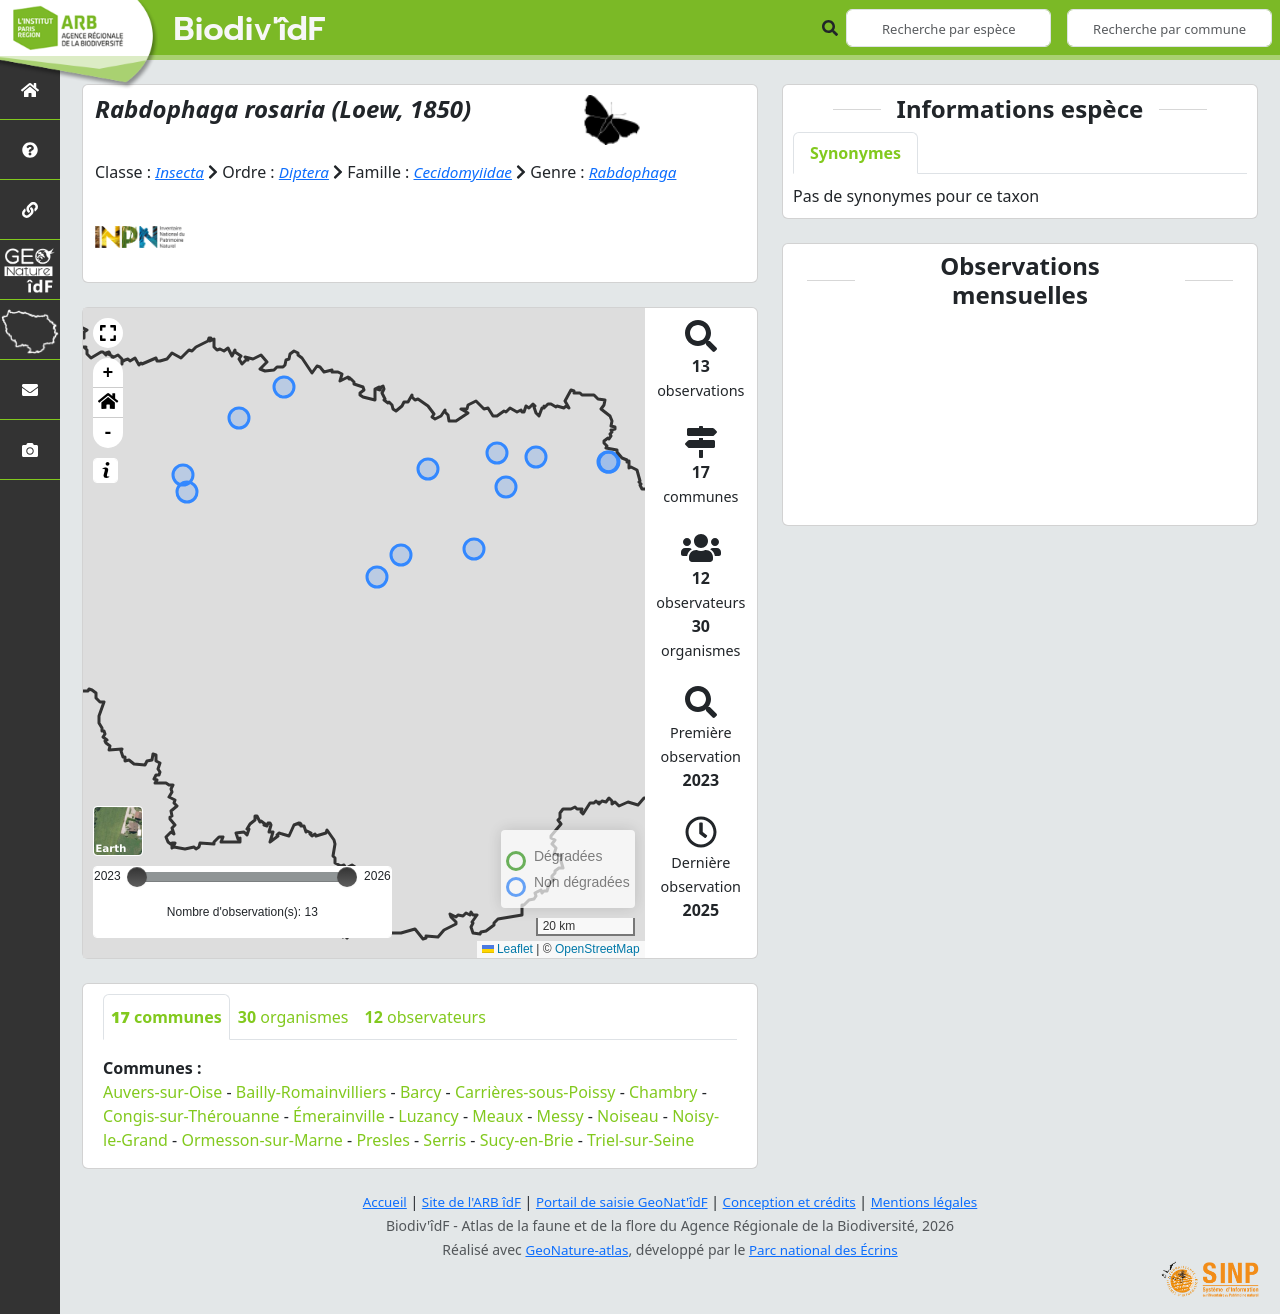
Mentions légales (935, 1201)
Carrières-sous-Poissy (535, 1092)
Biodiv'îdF (250, 30)
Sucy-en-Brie (527, 1140)
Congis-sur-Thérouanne (191, 1116)
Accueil (373, 1201)
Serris (444, 1140)
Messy (560, 1116)
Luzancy (428, 1116)
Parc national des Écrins (826, 1249)
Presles (382, 1140)
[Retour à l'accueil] (30, 89)
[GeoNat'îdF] (30, 269)
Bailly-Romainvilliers (311, 1092)
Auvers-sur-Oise (162, 1092)
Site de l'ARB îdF (463, 1201)
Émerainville (339, 1116)
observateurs (425, 1017)
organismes (293, 1017)
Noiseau (628, 1116)
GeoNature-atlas (574, 1249)
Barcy (421, 1092)
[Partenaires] (30, 209)
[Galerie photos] (30, 449)
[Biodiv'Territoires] (30, 329)
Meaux (497, 1116)
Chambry (663, 1092)
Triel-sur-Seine (640, 1140)
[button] (108, 333)
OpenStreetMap (597, 949)
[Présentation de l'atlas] (30, 149)
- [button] (108, 433)
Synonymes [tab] (855, 153)
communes (166, 1017)
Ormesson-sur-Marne (261, 1140)
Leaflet (507, 949)
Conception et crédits (793, 1201)
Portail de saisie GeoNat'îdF (620, 1201)
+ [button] (108, 373)
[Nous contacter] (30, 389)
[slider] (347, 877)
